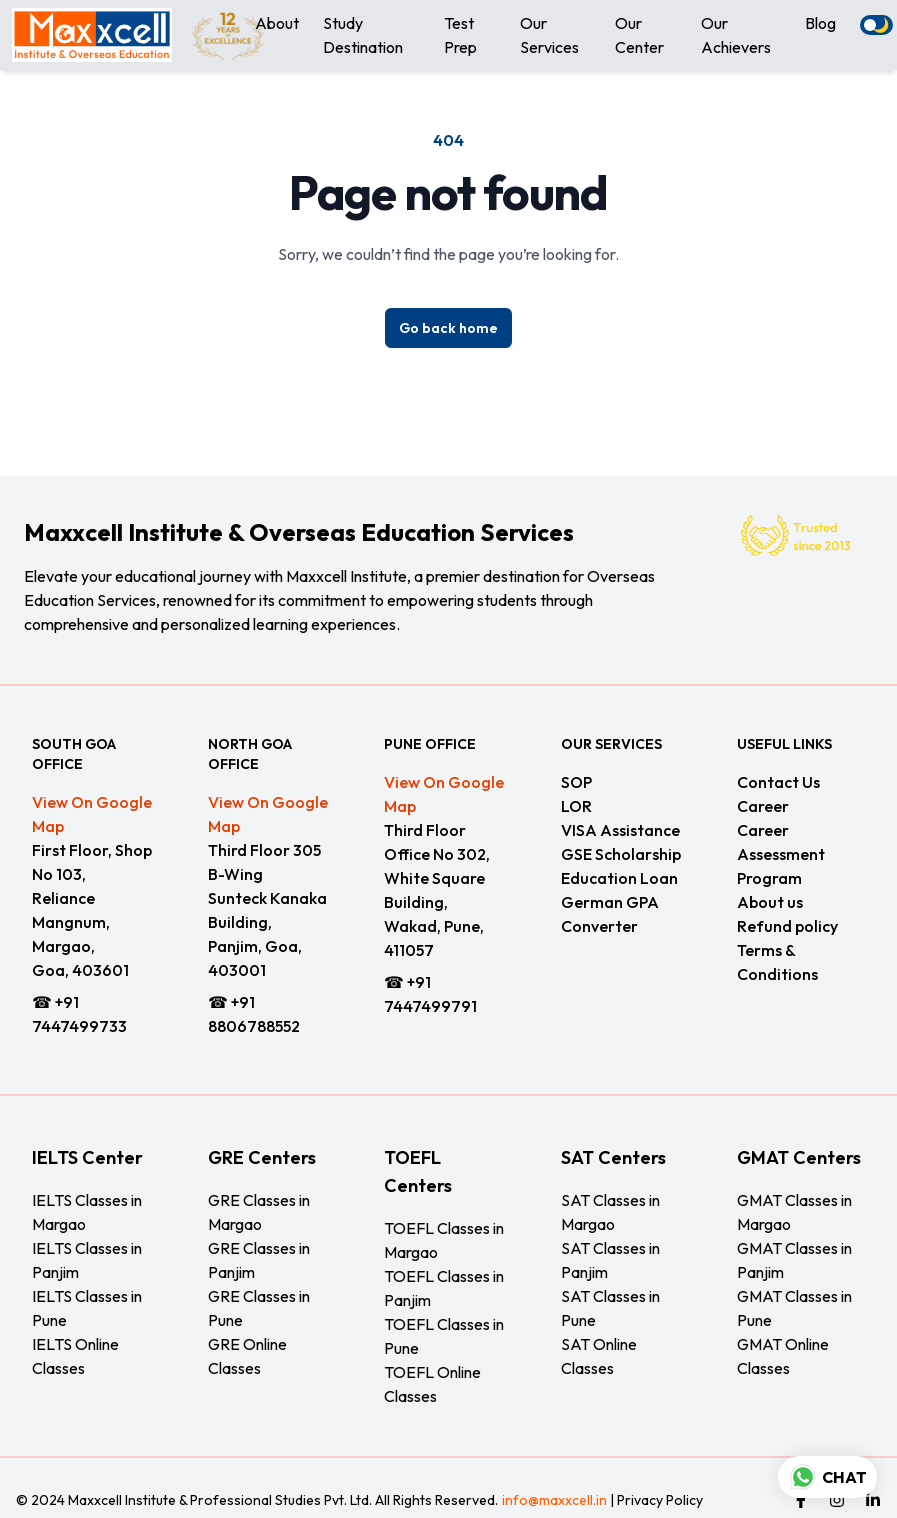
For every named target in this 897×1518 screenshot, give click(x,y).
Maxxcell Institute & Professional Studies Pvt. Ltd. (220, 1500)
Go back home (448, 328)
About (277, 23)
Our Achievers (736, 35)
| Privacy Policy (655, 1500)
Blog (820, 23)
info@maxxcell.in (554, 1500)
